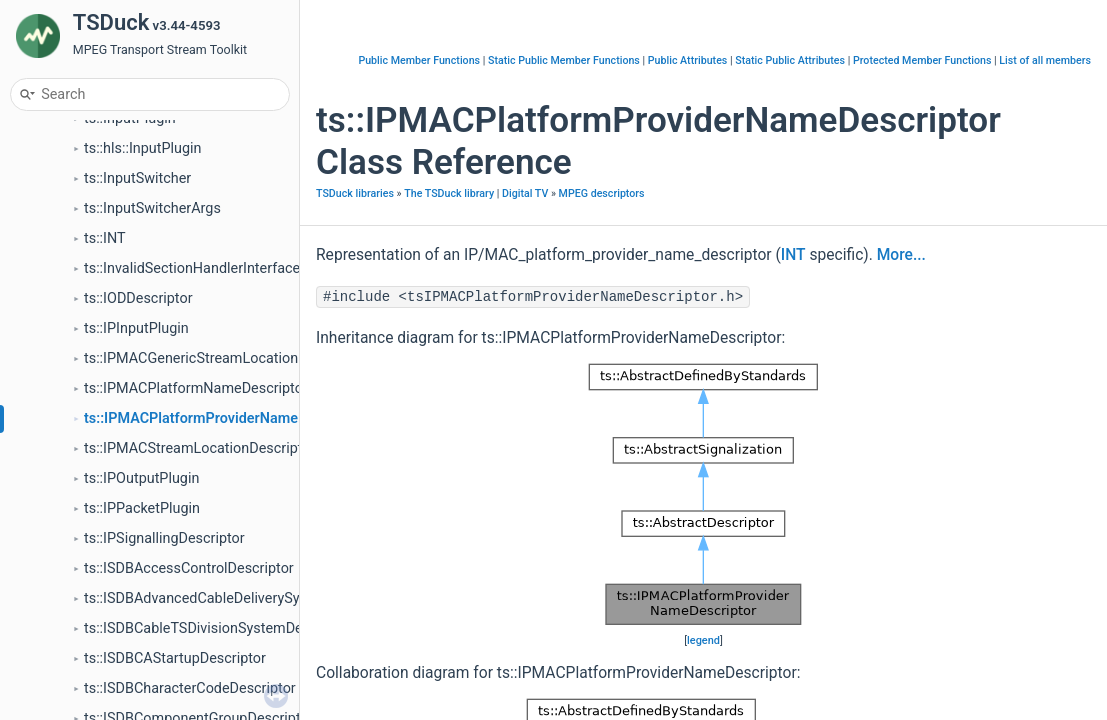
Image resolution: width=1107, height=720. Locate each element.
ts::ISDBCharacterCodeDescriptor (190, 688)
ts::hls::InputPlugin (143, 148)
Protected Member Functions (922, 60)
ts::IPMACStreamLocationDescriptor (199, 448)
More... (901, 255)
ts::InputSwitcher (137, 178)
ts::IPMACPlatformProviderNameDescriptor (224, 418)
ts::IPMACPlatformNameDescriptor (196, 388)
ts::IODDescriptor (138, 298)
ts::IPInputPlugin (136, 328)
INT (793, 255)
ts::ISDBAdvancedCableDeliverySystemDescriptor (241, 598)
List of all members (1045, 60)
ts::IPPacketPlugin (142, 508)
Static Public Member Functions (564, 60)
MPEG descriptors (602, 193)
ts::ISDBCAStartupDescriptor (175, 658)
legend (703, 640)
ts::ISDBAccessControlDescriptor (189, 568)
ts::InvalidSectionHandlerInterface (192, 268)
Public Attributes (688, 60)
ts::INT (105, 238)
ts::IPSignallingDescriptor (164, 538)
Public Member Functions (419, 60)
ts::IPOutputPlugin (141, 478)
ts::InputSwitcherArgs (152, 208)
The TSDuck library (449, 193)
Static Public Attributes (790, 60)
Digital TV (525, 193)
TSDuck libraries (355, 193)
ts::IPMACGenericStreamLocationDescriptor (224, 358)
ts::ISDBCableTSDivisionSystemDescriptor (218, 628)
